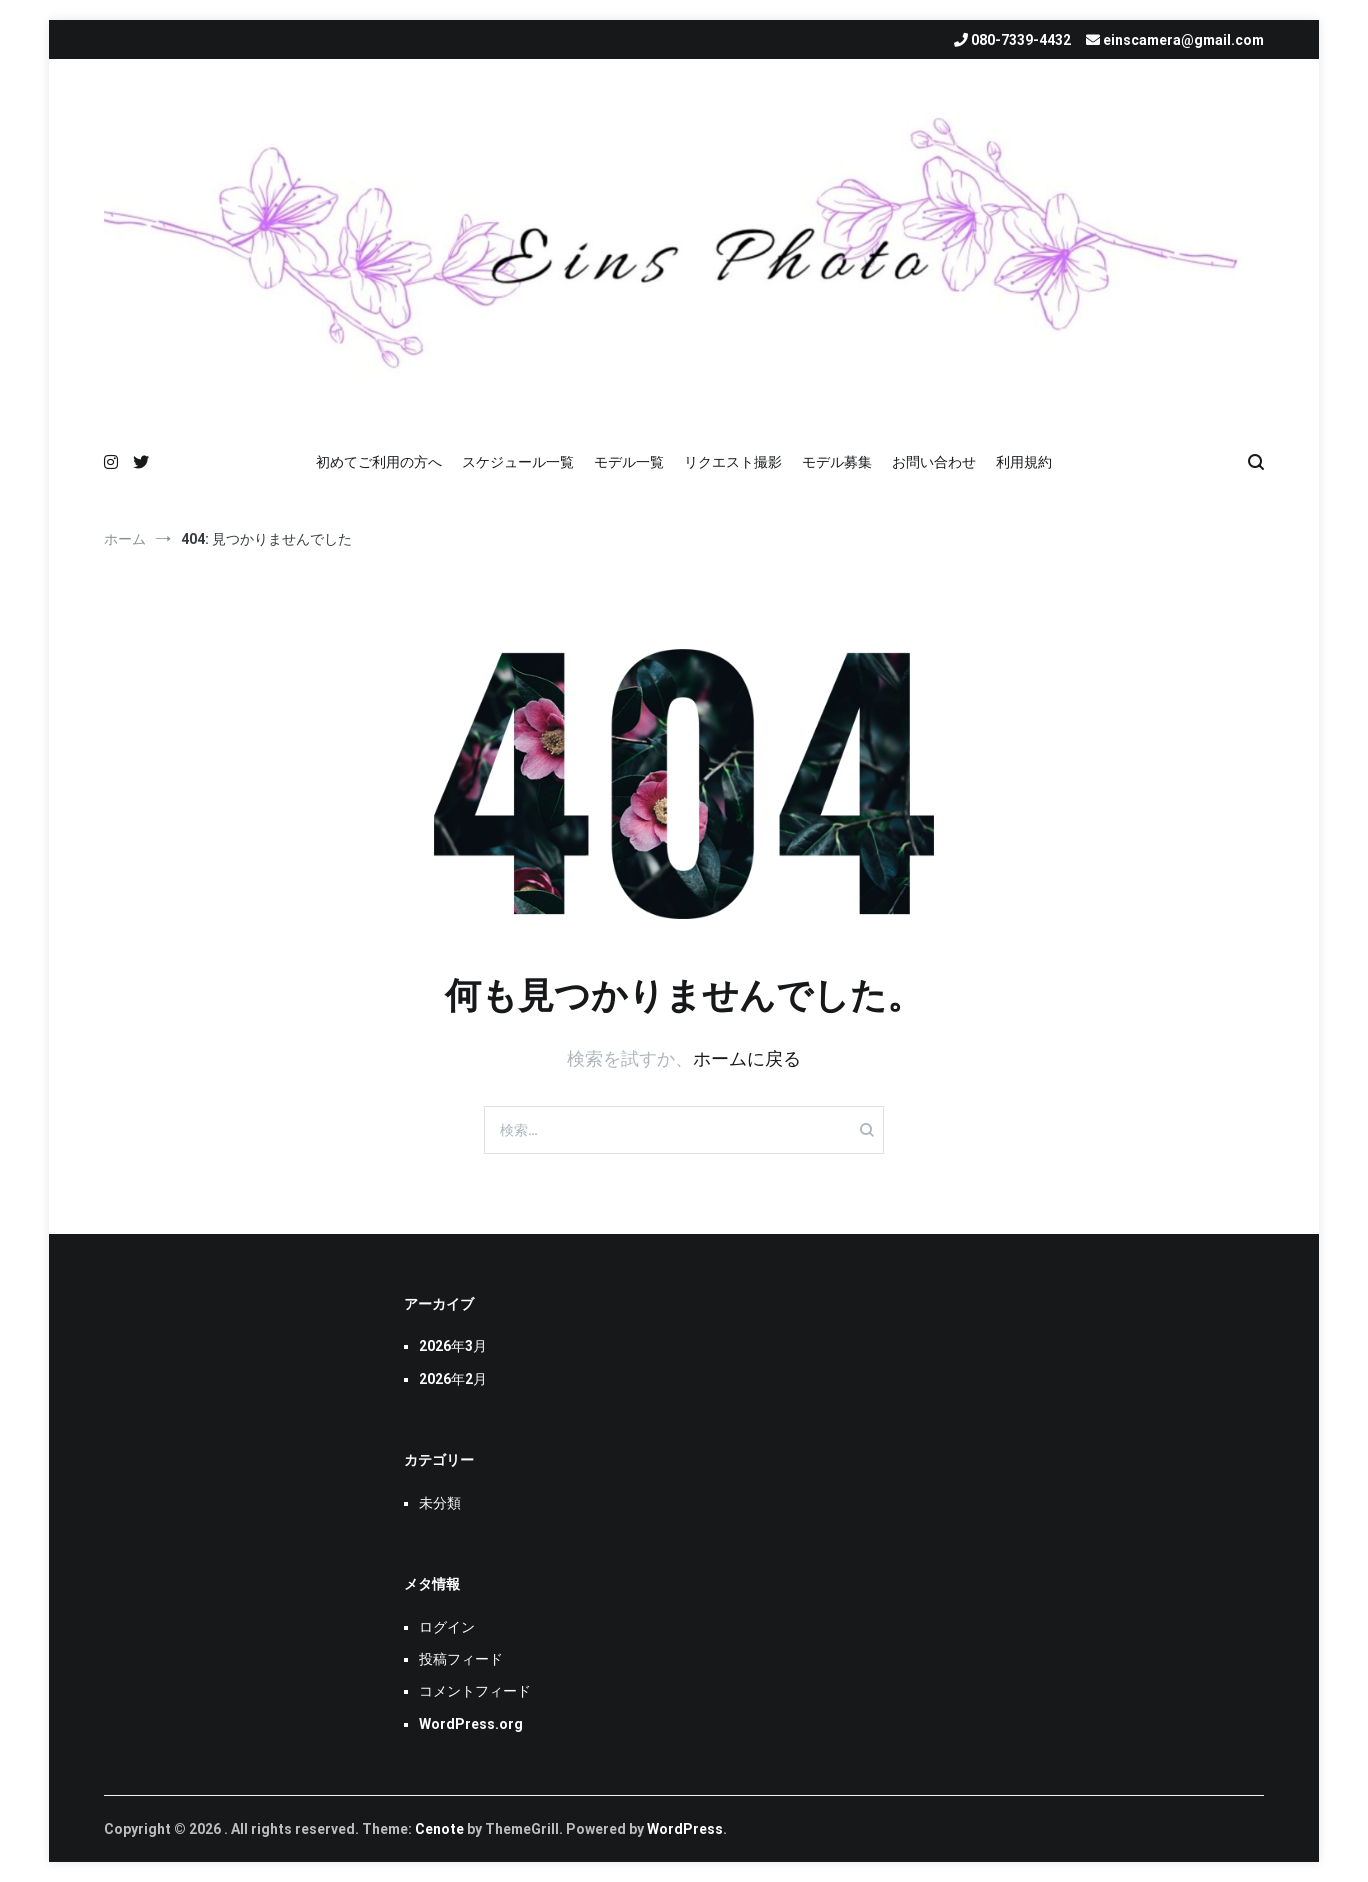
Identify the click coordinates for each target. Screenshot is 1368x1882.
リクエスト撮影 (733, 462)
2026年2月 (453, 1379)
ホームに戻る (747, 1058)
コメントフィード (475, 1691)
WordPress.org (471, 1724)
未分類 (440, 1503)
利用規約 (1024, 462)
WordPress (685, 1829)
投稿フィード (461, 1659)
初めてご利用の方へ (379, 462)
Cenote (439, 1829)
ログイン (447, 1627)
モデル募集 (837, 462)
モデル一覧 (629, 462)
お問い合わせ (934, 462)
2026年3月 (453, 1346)
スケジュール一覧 (518, 462)
